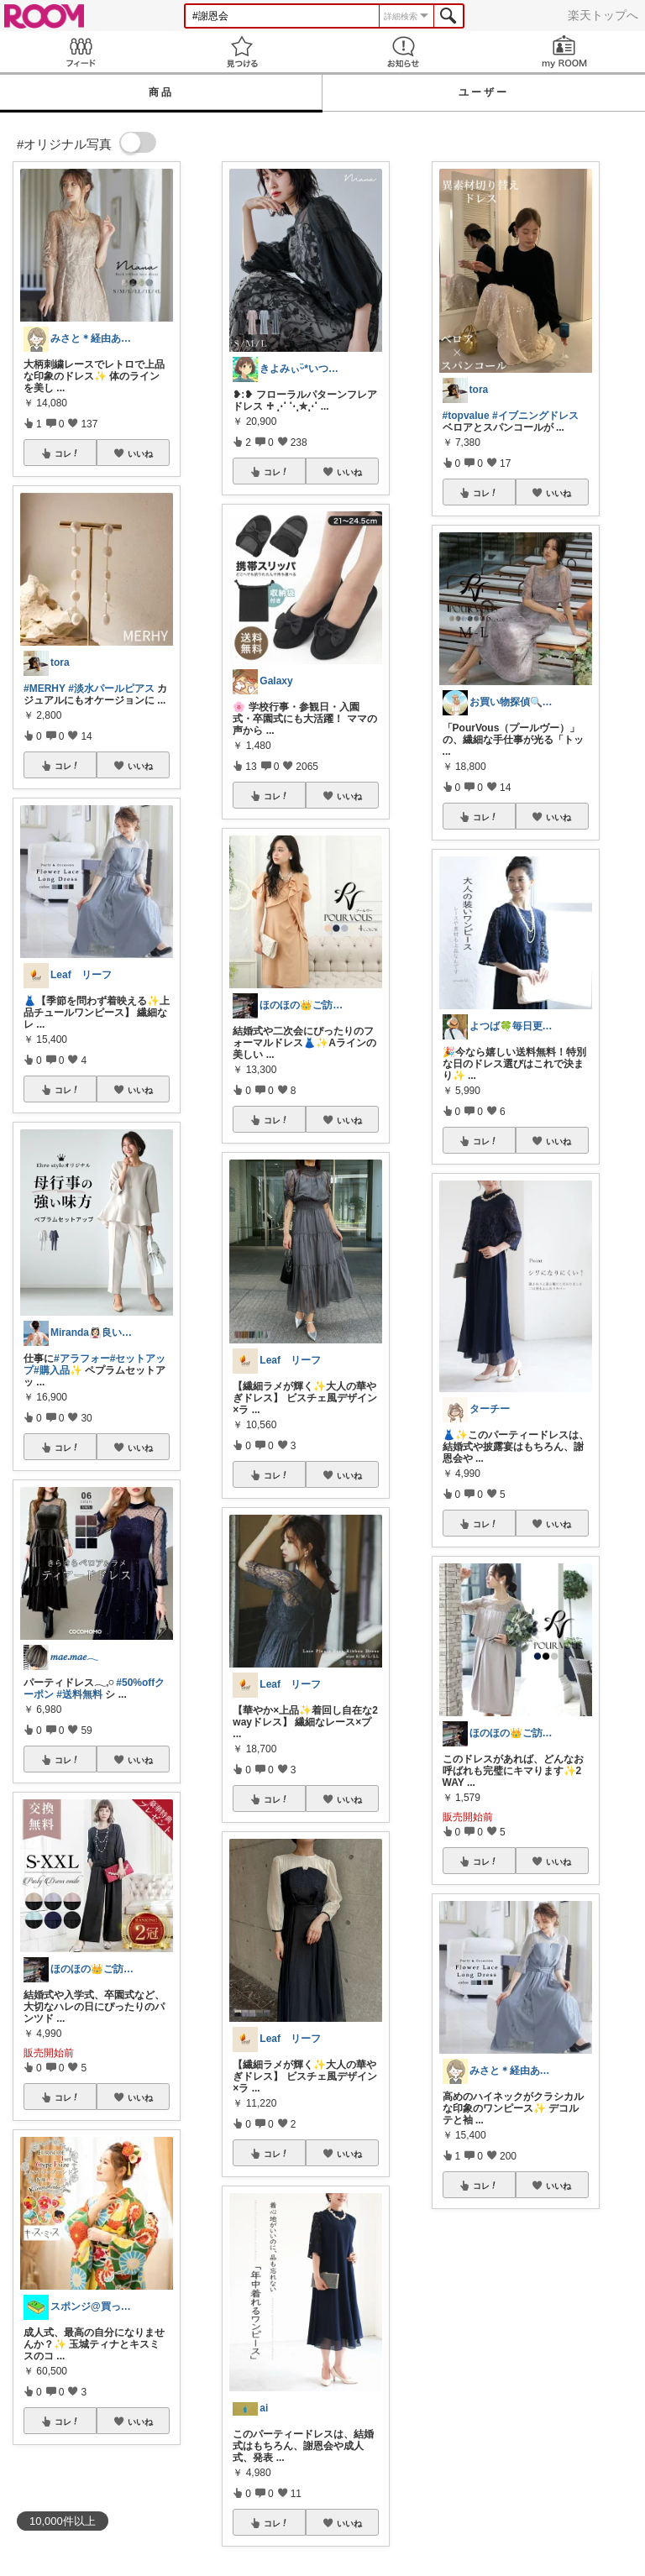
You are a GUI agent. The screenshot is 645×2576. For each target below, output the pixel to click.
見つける (241, 51)
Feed (80, 51)
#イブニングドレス (535, 415)
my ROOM (564, 51)
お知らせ (403, 51)
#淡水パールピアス (111, 688)
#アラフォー (82, 1358)
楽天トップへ (603, 15)
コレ (67, 453)
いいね (140, 453)
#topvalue (466, 415)
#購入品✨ (58, 1370)
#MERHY (45, 688)
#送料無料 (79, 1694)
